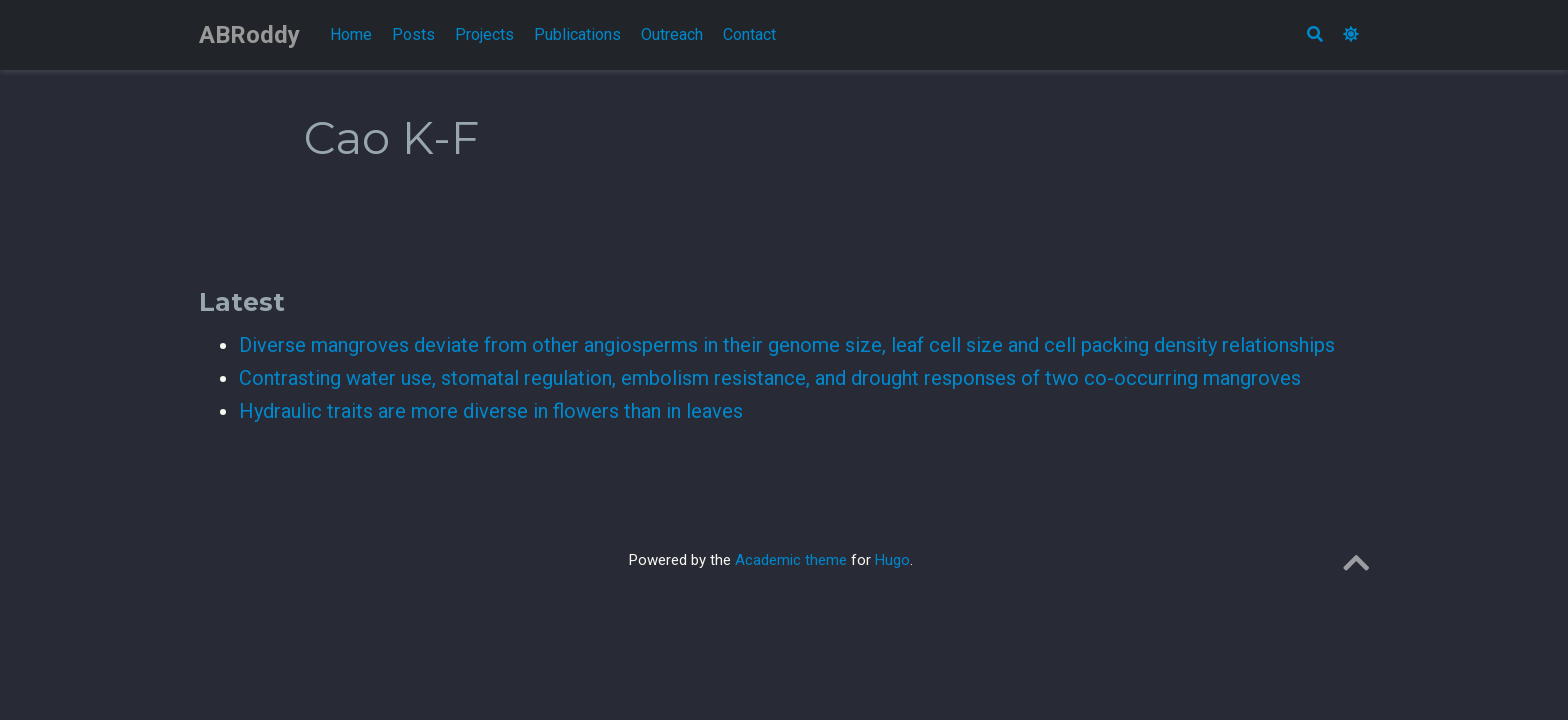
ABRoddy (249, 35)
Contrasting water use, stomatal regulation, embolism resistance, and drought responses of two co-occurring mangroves (770, 378)
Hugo (892, 560)
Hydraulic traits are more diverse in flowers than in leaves (491, 411)
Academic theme (791, 560)
